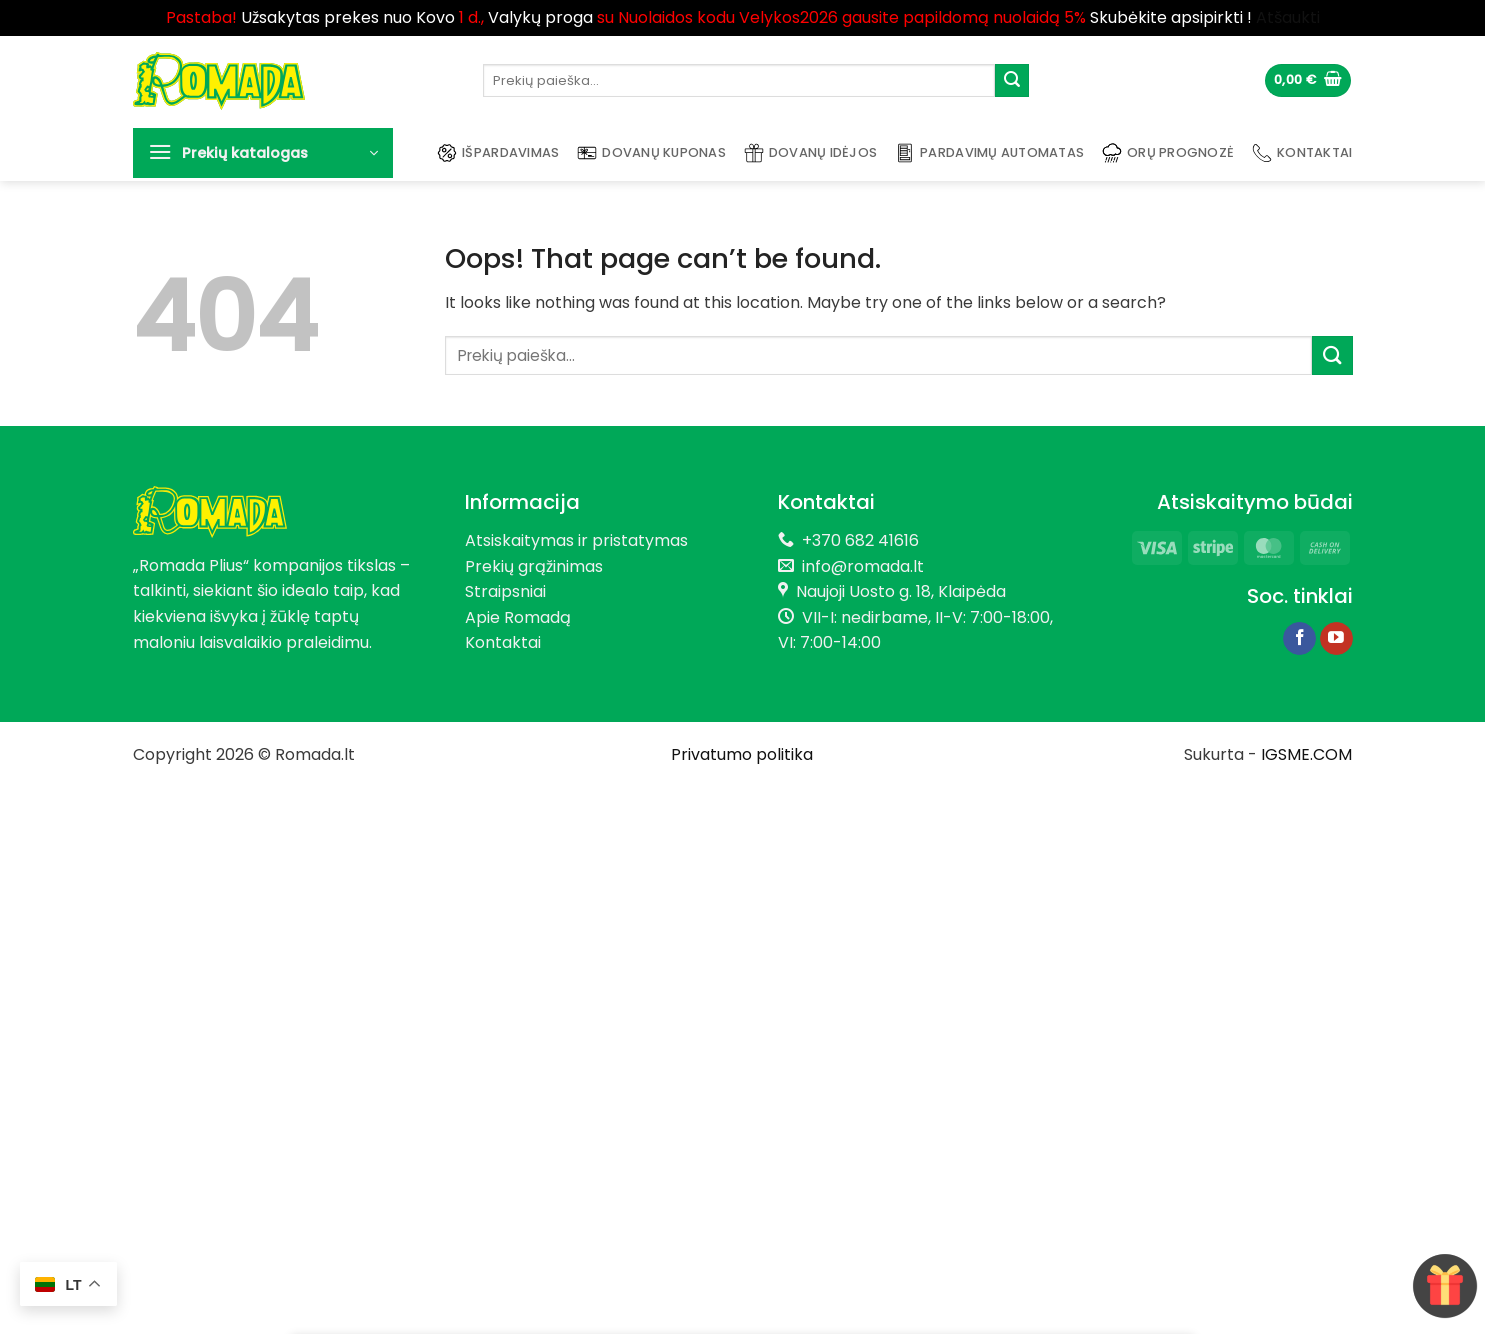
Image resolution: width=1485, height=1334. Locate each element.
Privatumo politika (742, 754)
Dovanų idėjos (810, 153)
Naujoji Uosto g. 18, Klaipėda (901, 591)
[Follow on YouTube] (1336, 639)
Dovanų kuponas (651, 153)
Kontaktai (1302, 153)
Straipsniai (505, 591)
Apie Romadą (518, 617)
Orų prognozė (1168, 153)
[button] (1308, 80)
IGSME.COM (1306, 754)
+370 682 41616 (860, 540)
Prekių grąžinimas (534, 566)
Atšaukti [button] (1288, 17)
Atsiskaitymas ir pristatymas (576, 540)
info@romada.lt (859, 566)
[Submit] (1012, 81)
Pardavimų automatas (989, 153)
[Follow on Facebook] (1299, 639)
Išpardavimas (498, 153)
